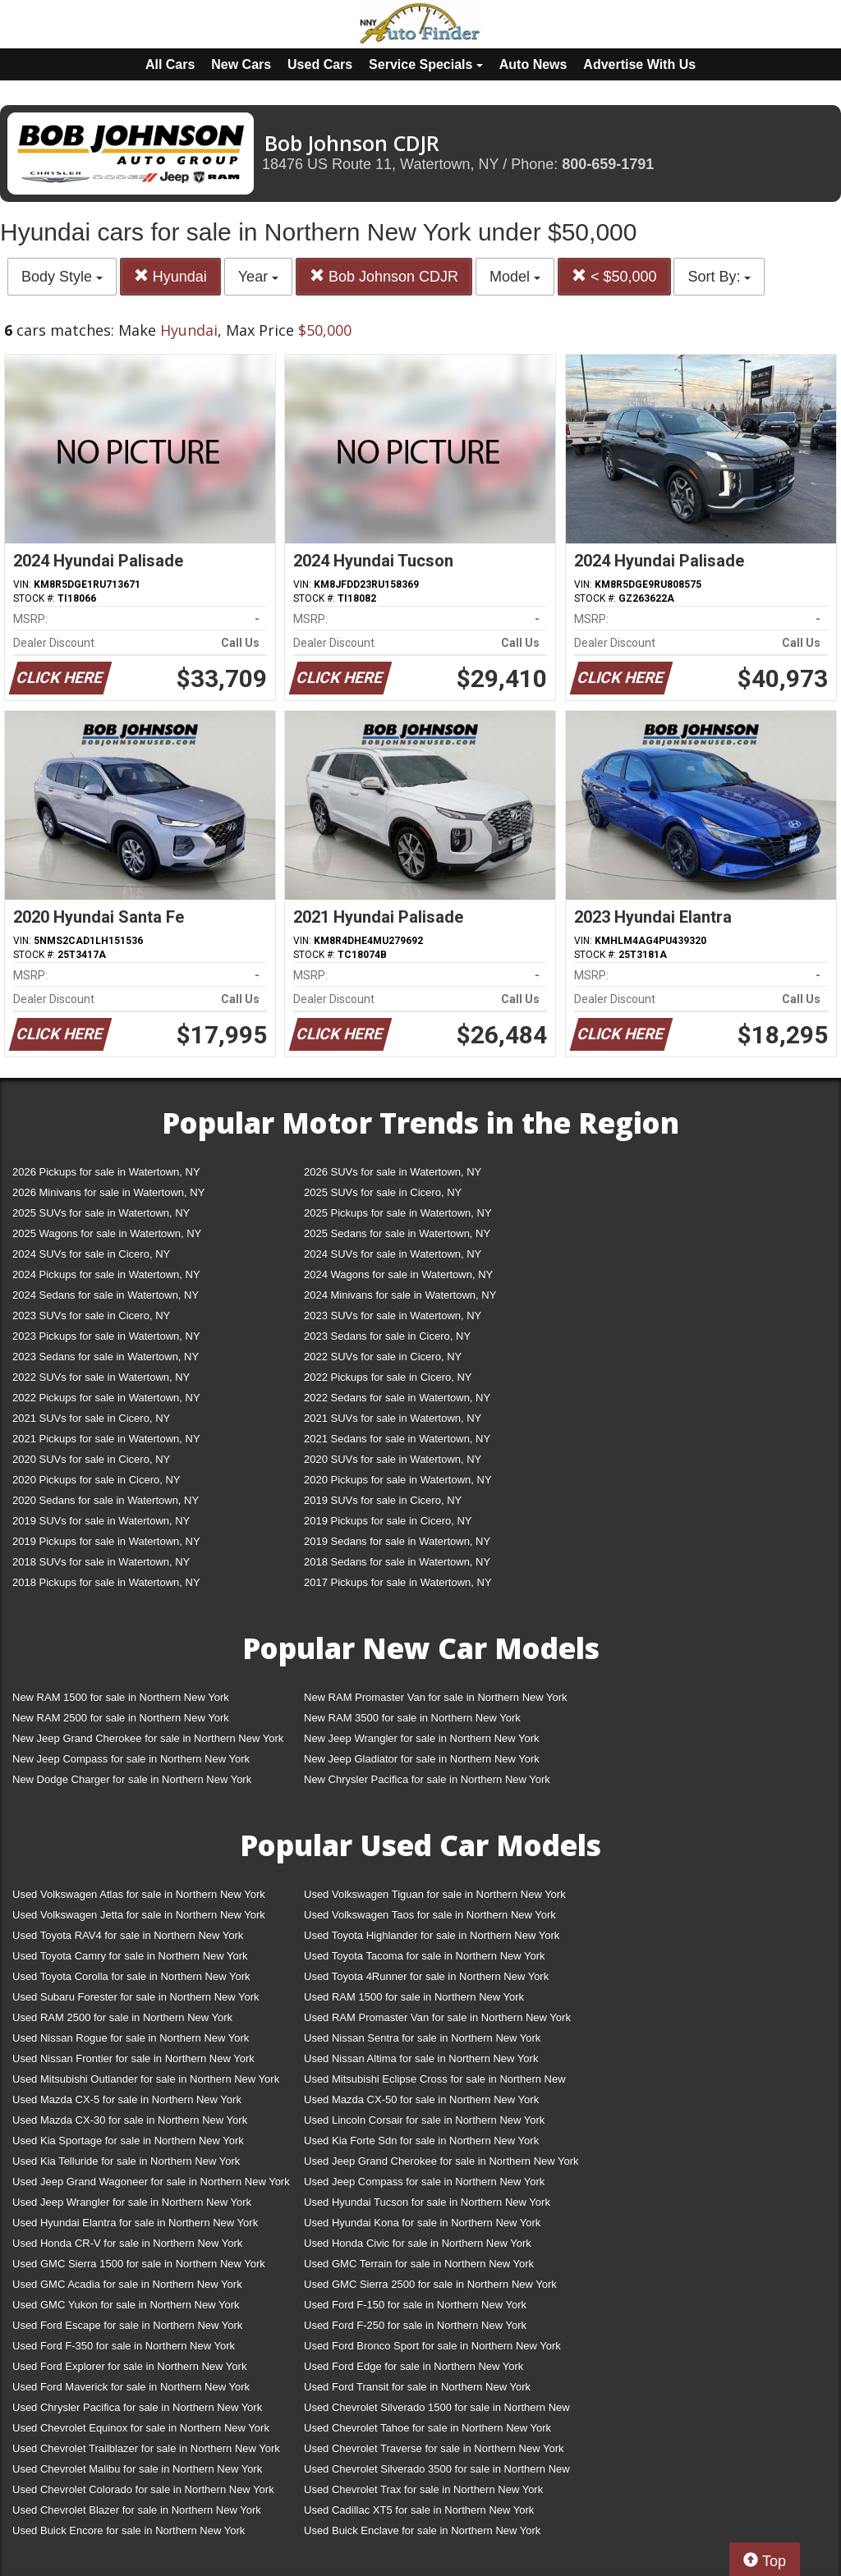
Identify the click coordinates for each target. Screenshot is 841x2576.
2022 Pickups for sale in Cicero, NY (387, 1377)
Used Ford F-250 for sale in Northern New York (415, 2325)
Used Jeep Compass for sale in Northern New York (424, 2181)
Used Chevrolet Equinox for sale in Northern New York (140, 2428)
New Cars (241, 64)
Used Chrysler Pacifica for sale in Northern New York (137, 2407)
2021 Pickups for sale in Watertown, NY (106, 1438)
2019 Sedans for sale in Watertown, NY (397, 1541)
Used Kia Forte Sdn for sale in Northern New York (421, 2140)
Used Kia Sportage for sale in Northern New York (128, 2140)
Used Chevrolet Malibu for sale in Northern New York (137, 2469)
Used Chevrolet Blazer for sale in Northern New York (136, 2510)
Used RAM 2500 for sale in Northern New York (122, 2017)
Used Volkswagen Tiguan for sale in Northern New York (435, 1894)
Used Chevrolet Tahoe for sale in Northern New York (427, 2428)
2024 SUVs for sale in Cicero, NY (91, 1254)
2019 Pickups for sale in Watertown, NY (106, 1541)
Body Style (62, 276)
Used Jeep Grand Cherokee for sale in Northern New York (441, 2161)
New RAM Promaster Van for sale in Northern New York (436, 1697)
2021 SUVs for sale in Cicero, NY (91, 1418)
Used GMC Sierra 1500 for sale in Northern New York (138, 2263)
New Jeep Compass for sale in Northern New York (131, 1759)
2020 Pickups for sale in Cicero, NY (96, 1480)
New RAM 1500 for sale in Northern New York (120, 1697)
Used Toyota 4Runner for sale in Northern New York (426, 1976)
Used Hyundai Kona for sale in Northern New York (422, 2222)
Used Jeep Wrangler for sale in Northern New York (131, 2202)
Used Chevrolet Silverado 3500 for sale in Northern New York (437, 2472)
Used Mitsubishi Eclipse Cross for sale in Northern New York (435, 2082)
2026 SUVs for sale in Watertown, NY (392, 1172)
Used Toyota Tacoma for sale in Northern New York (424, 1956)
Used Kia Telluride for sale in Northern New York (126, 2161)
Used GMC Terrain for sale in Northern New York (419, 2263)
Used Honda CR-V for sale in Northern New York (127, 2243)
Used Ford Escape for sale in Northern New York (127, 2325)
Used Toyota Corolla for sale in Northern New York (131, 1976)
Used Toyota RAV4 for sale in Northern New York (127, 1935)
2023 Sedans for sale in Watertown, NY (105, 1356)
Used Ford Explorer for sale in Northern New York (129, 2366)
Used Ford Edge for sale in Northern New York (413, 2366)
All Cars (170, 64)
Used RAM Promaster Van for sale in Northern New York (437, 2017)
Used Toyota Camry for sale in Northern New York (130, 1956)
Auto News (533, 64)
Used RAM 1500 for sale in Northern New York (414, 1997)
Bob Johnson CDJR (384, 276)
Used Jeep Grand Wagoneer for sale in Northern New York (151, 2181)
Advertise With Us (639, 64)
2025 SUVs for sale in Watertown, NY (101, 1213)
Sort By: (719, 276)
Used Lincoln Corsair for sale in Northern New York (424, 2120)
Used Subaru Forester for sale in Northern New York (136, 1997)
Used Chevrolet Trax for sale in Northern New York (423, 2489)
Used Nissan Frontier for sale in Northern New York (133, 2058)
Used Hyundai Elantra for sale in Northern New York (135, 2222)
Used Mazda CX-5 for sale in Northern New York (126, 2099)
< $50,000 (614, 276)
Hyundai (170, 276)
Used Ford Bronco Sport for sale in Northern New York (432, 2346)
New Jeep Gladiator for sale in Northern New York (422, 1759)
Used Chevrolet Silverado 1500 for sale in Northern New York (437, 2410)
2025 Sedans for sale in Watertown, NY (397, 1233)
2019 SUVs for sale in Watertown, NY (101, 1521)
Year (258, 276)
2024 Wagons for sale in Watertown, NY (398, 1274)
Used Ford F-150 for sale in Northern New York (415, 2305)
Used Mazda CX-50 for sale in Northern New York (421, 2099)
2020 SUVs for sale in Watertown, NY (392, 1459)
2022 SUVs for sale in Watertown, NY (101, 1377)
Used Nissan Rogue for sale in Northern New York (130, 2038)
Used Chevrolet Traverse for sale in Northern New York (433, 2448)
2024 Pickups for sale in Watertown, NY (106, 1274)
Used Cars (319, 64)
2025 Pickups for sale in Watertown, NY (398, 1213)
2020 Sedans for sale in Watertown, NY (105, 1500)
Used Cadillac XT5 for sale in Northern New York (419, 2510)
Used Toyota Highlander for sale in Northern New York (431, 1935)
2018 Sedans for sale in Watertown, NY (397, 1562)
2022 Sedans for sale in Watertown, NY (397, 1397)
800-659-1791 (608, 164)
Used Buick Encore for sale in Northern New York (128, 2530)
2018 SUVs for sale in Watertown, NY (101, 1562)
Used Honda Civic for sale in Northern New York (417, 2243)
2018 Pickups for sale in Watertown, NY (106, 1582)
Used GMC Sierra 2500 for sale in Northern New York (430, 2284)
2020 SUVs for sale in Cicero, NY (91, 1459)
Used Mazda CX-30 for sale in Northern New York (129, 2120)
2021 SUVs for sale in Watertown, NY (392, 1418)
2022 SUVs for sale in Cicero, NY (383, 1356)
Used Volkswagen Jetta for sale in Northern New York (138, 1915)
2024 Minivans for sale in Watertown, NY (400, 1295)
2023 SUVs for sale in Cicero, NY (91, 1315)
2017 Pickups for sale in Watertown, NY (398, 1582)
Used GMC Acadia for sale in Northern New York (127, 2284)
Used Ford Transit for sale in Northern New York (417, 2387)
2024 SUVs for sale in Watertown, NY (392, 1254)
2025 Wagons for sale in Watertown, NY (106, 1233)
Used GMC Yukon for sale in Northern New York (126, 2305)
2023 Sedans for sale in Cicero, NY (387, 1336)
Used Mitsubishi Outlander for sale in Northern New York (145, 2079)
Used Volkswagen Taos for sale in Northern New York (430, 1915)
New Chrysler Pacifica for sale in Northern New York (427, 1779)
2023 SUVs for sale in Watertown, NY (392, 1315)
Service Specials (426, 64)
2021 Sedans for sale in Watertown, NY (397, 1438)
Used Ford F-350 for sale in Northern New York (123, 2346)
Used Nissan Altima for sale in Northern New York (421, 2058)
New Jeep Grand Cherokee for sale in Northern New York (147, 1738)
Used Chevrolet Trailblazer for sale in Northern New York (146, 2448)
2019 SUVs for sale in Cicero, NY (383, 1500)
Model (514, 276)
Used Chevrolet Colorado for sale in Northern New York (143, 2489)
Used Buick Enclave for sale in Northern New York (422, 2530)
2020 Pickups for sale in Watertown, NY (398, 1480)
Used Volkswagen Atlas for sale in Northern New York (138, 1894)
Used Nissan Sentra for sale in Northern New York (422, 2038)
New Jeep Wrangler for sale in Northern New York (422, 1738)
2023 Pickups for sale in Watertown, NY (106, 1336)
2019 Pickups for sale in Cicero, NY (387, 1521)
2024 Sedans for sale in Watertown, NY (105, 1295)
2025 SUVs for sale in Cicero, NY (383, 1192)
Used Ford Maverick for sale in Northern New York (131, 2387)
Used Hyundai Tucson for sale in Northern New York (427, 2202)
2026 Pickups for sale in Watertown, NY (106, 1172)
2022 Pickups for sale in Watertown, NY (106, 1397)
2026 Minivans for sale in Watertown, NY (108, 1192)
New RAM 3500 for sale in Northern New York (412, 1718)
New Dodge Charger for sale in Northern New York (131, 1779)
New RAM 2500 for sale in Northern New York (120, 1718)
